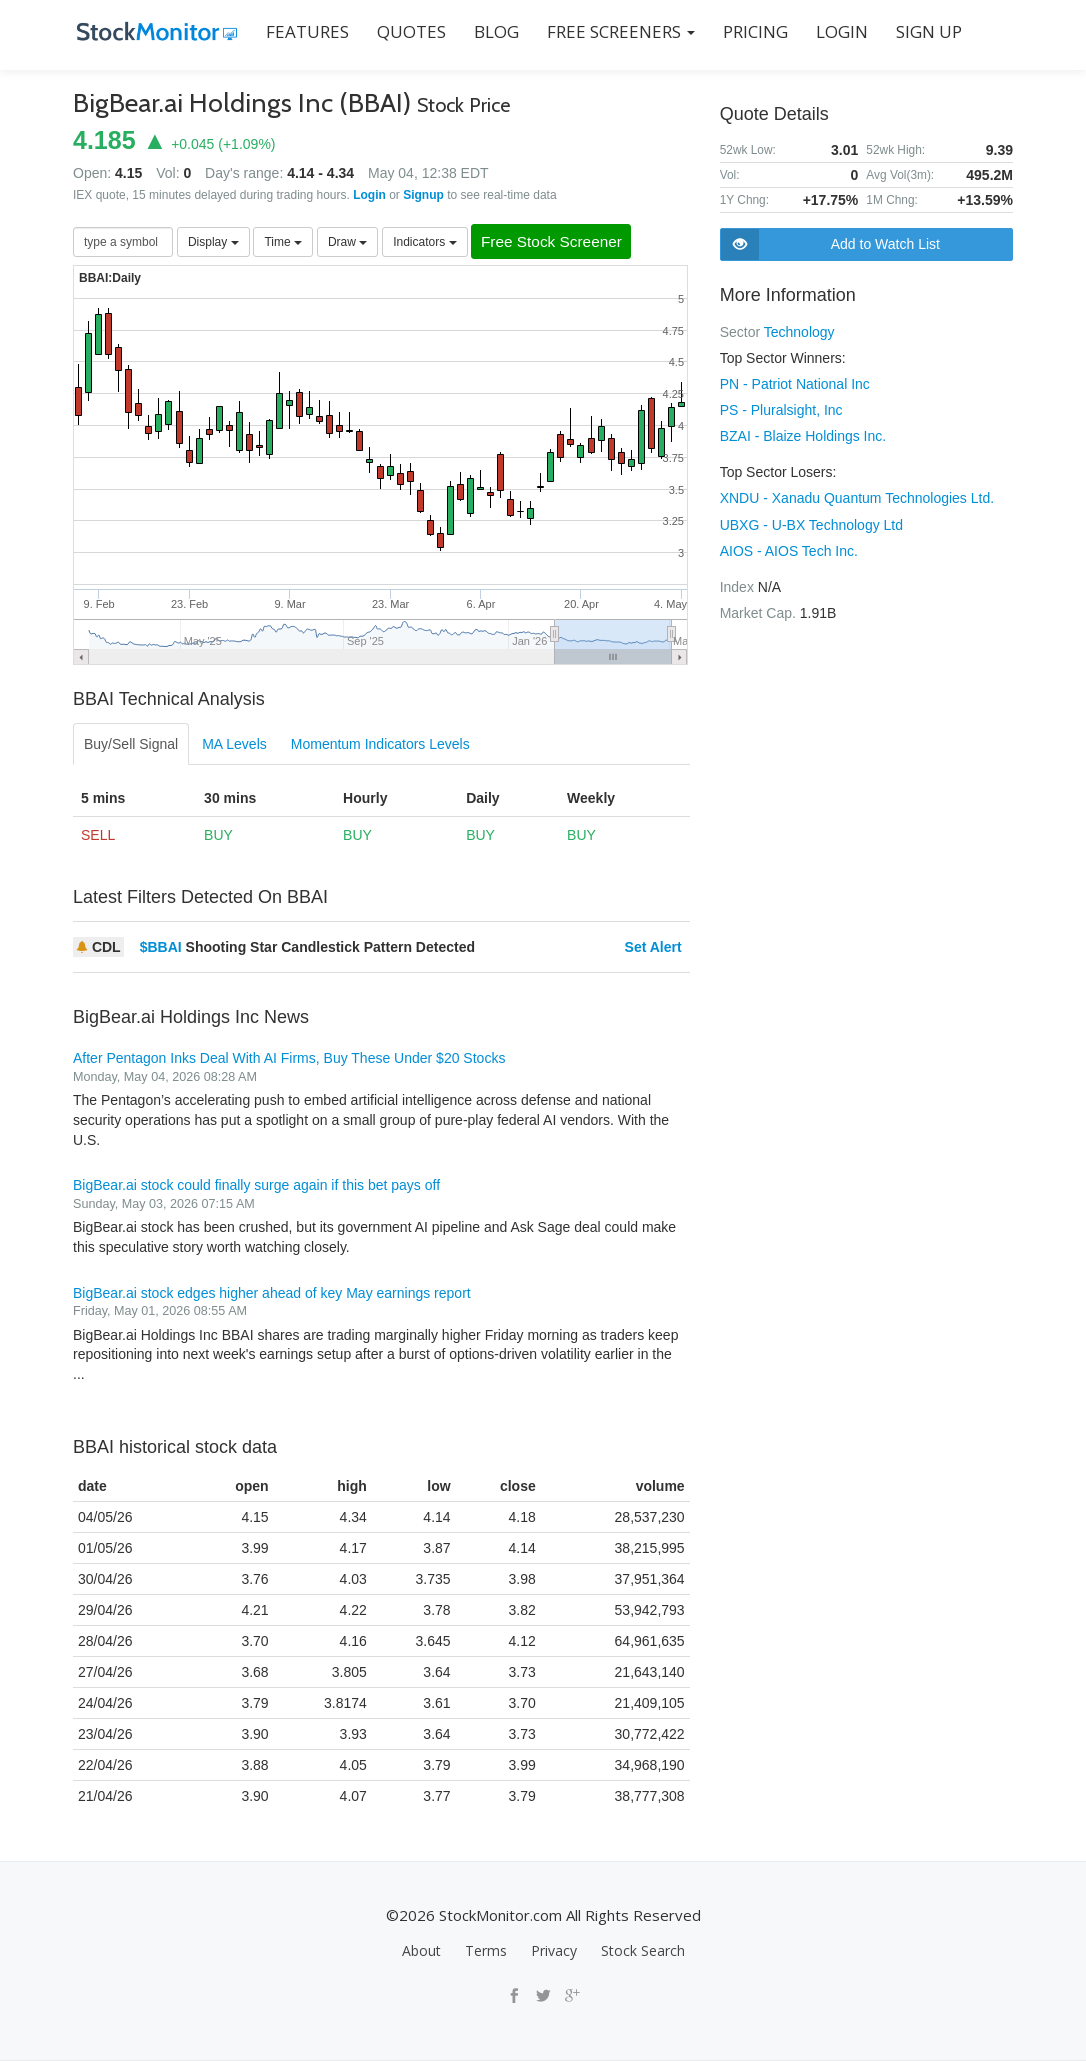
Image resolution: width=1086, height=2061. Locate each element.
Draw (347, 242)
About (421, 1950)
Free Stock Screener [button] (559, 242)
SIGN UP (925, 31)
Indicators (424, 242)
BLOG (492, 31)
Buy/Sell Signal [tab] (131, 745)
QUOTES (407, 31)
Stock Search (643, 1950)
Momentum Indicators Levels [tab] (380, 745)
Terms (486, 1950)
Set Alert (653, 948)
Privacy (554, 1950)
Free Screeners (617, 31)
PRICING (751, 31)
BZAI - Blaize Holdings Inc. (803, 436)
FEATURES (303, 31)
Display (213, 242)
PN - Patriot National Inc (795, 384)
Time (283, 242)
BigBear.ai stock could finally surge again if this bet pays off (256, 1186)
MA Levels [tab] (234, 745)
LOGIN (838, 31)
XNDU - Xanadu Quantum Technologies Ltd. (857, 498)
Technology (799, 332)
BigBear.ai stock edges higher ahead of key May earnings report (272, 1293)
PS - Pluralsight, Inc (781, 410)
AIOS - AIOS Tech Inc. (789, 550)
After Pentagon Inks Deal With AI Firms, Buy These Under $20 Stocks (289, 1059)
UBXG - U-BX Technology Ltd (811, 524)
